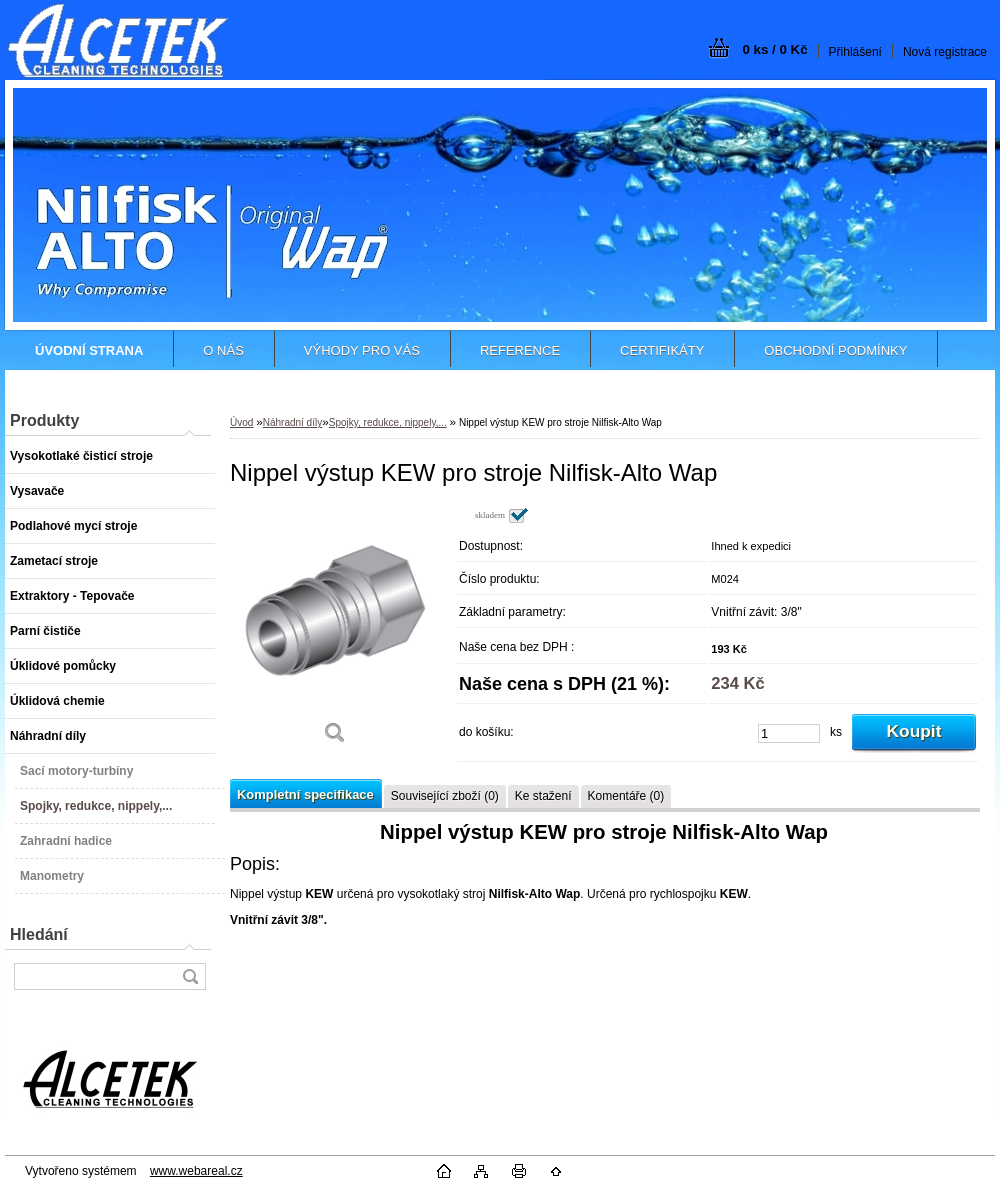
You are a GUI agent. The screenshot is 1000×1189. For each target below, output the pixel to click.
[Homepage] (89, 350)
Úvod (241, 422)
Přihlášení (855, 52)
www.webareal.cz (196, 1171)
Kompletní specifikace (305, 794)
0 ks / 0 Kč (774, 49)
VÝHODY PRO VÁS (362, 350)
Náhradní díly (292, 422)
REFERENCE (520, 350)
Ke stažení (543, 796)
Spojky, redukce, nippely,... (388, 422)
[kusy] (789, 733)
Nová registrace (945, 52)
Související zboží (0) (445, 796)
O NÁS (223, 350)
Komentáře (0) (626, 796)
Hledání (39, 934)
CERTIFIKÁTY (662, 350)
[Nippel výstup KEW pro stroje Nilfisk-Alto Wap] (335, 632)
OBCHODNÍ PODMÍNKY (835, 350)
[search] (190, 976)
